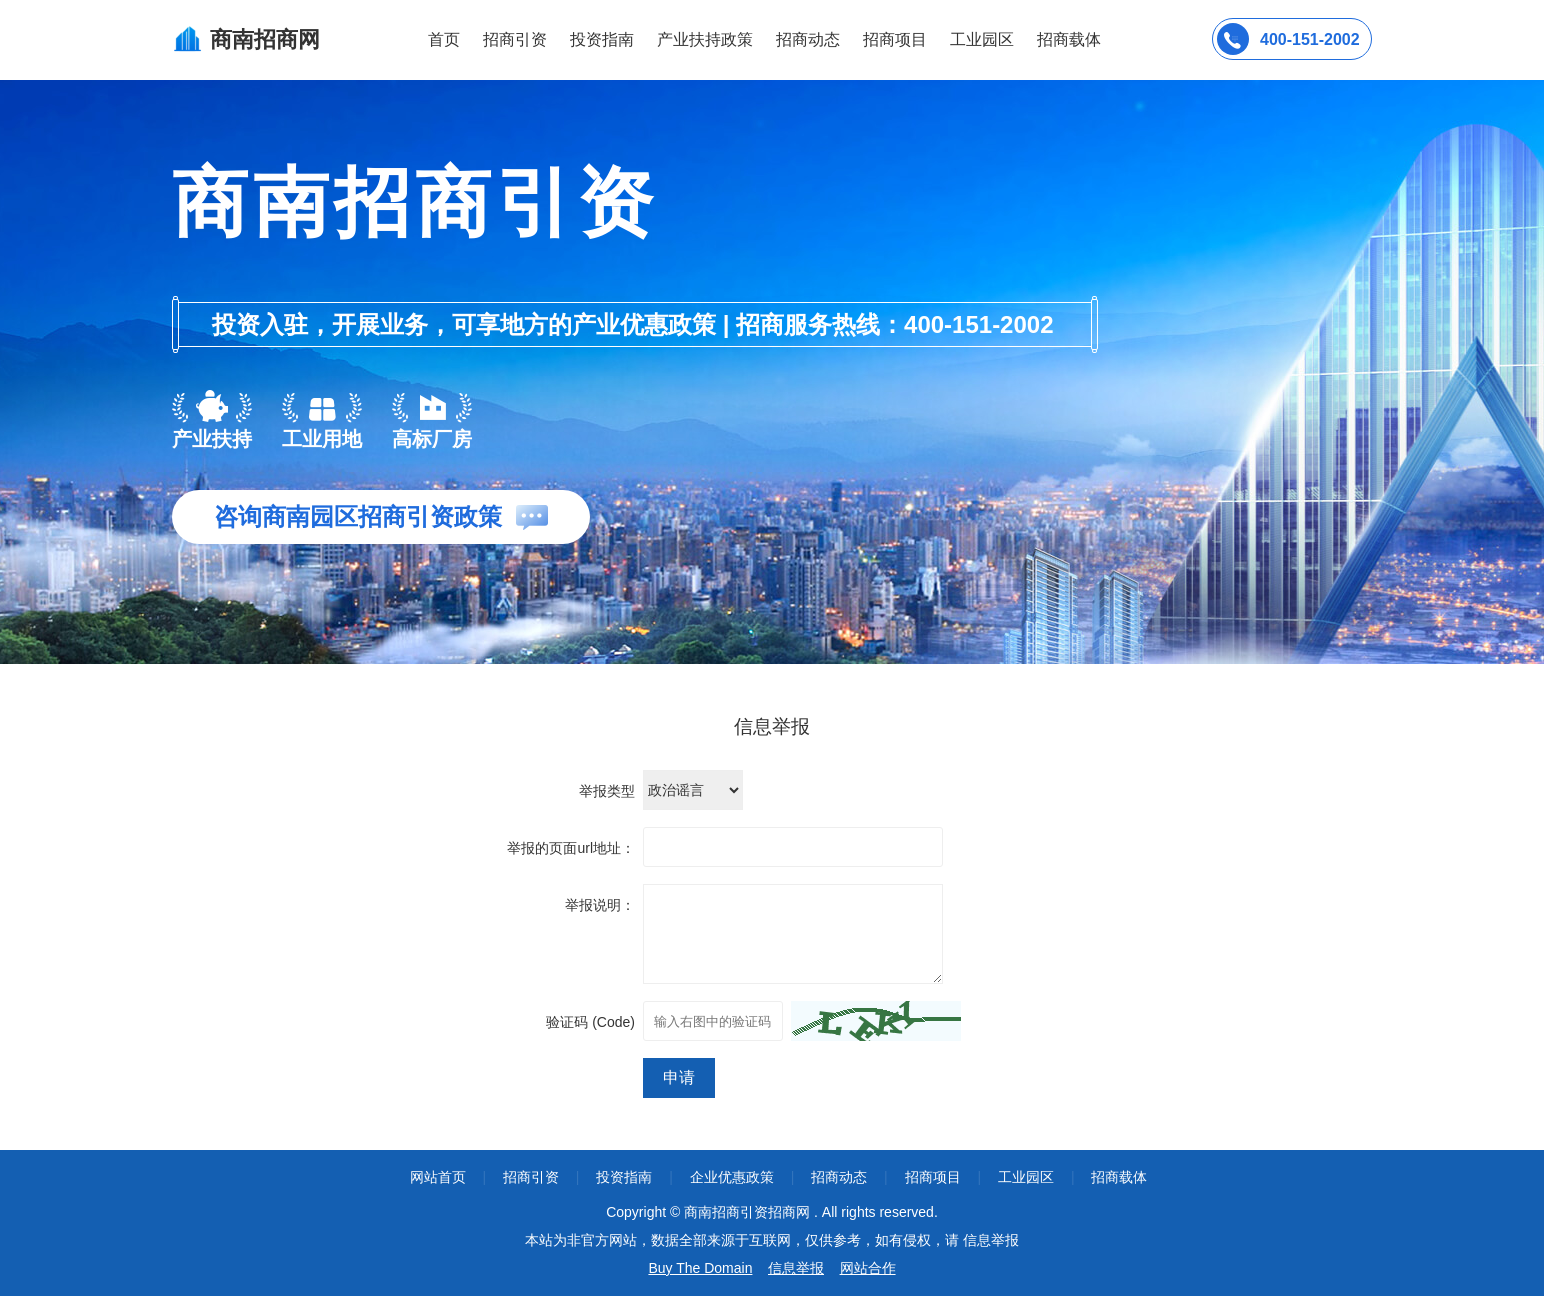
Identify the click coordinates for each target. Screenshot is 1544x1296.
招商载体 (1119, 1177)
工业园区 (982, 39)
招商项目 (895, 39)
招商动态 (808, 39)
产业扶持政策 (705, 39)
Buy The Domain (700, 1268)
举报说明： (600, 905)
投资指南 (602, 39)
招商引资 (515, 39)
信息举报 (796, 1268)
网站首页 (438, 1177)
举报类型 (607, 791)
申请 (679, 1077)
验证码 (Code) (590, 1022)
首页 (444, 39)
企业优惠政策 (732, 1177)
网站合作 (868, 1268)
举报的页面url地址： (571, 848)
